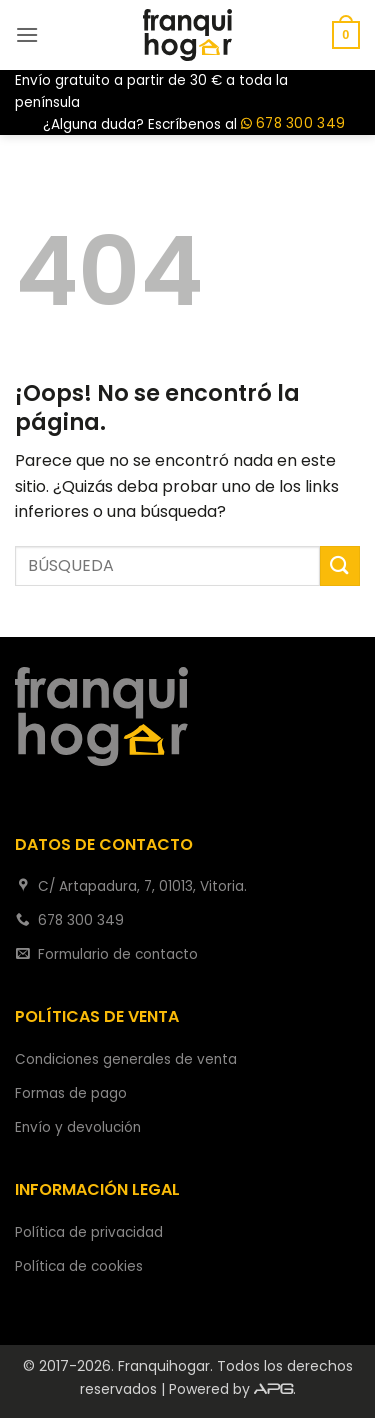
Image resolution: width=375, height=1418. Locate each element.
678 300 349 (293, 124)
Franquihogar (164, 1366)
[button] (27, 34)
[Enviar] (340, 565)
